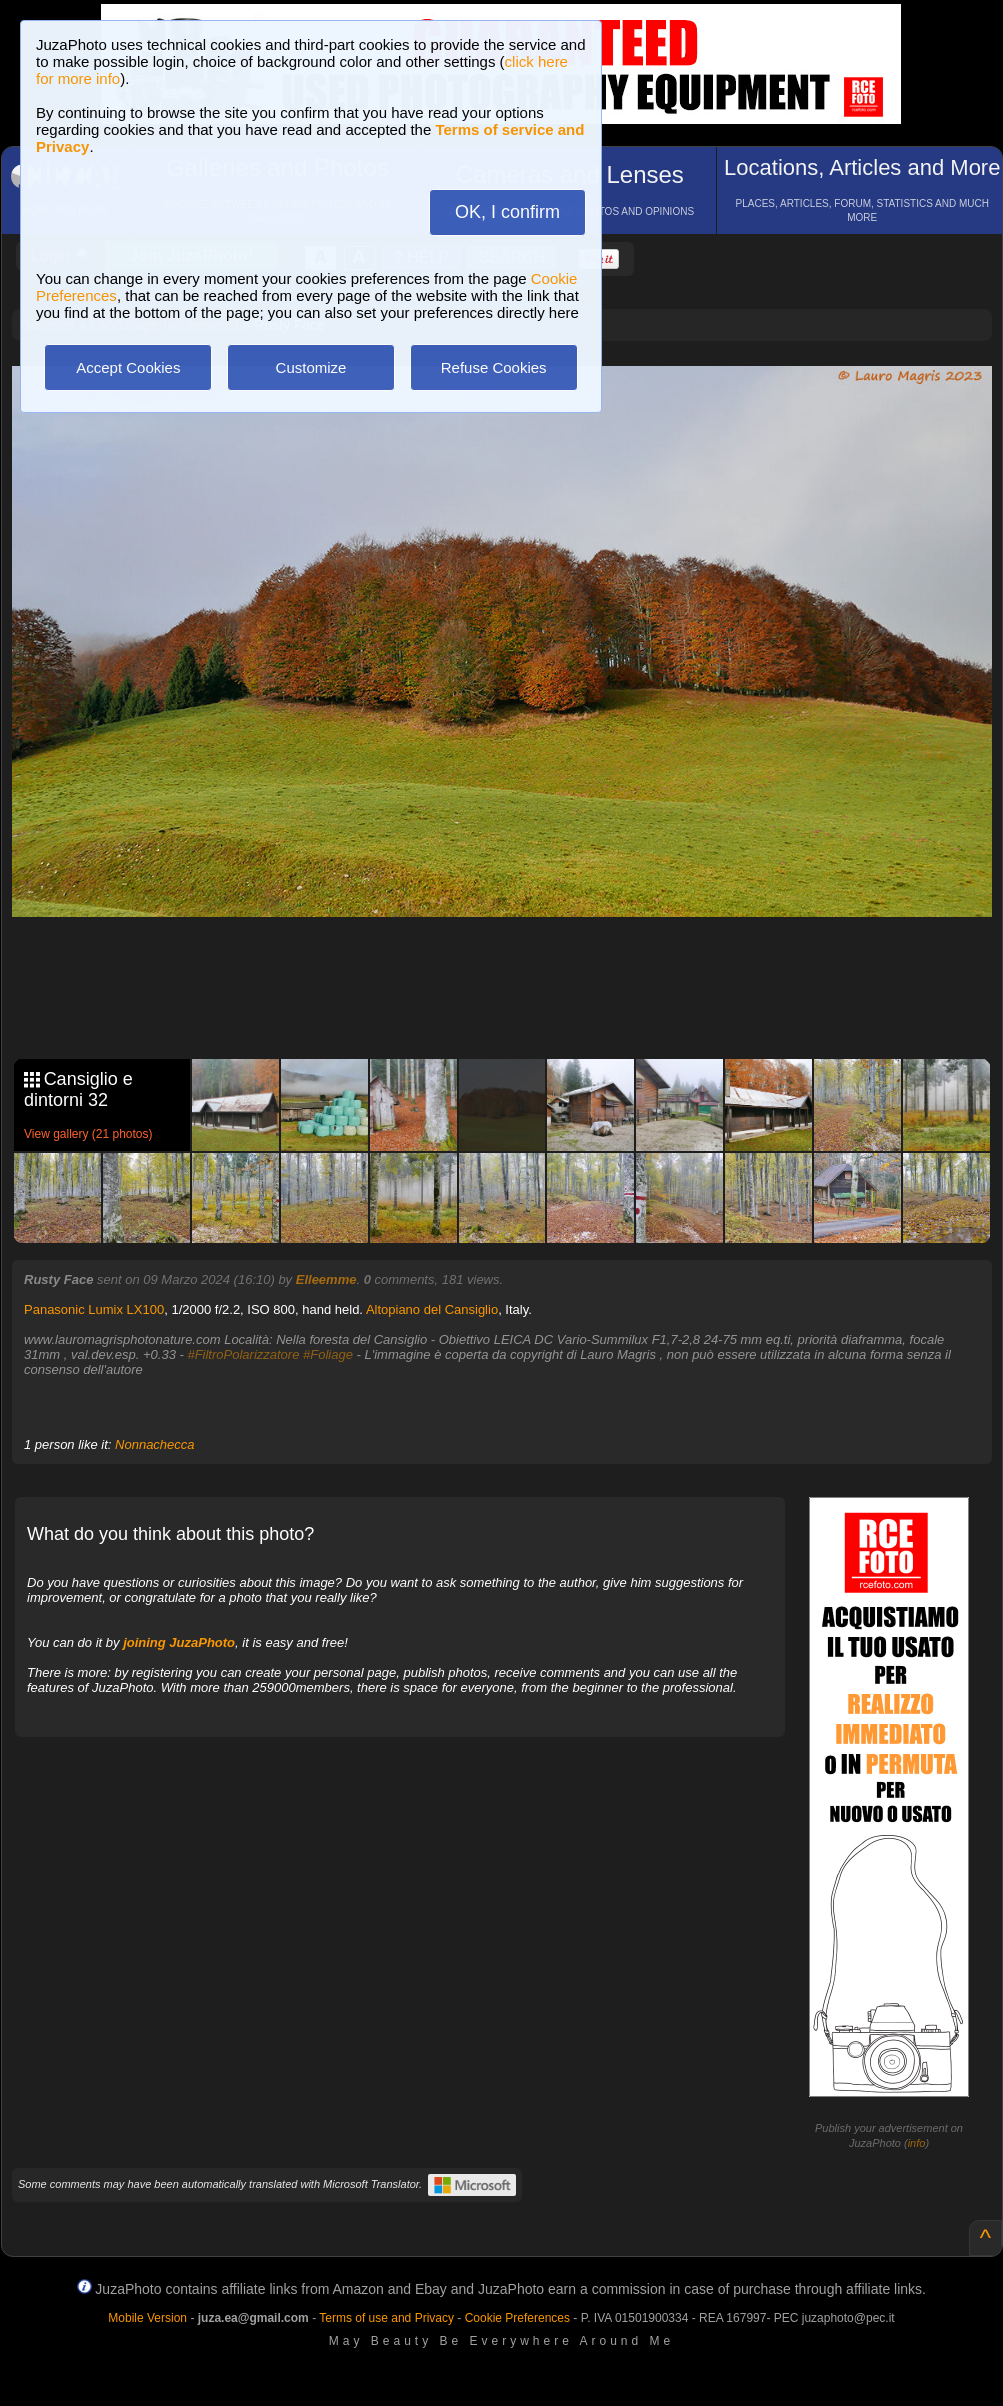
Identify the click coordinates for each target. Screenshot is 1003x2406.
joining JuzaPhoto (179, 1642)
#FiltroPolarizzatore (243, 1354)
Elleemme (326, 1279)
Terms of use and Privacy (386, 2318)
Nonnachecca (155, 1444)
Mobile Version (147, 2318)
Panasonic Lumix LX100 (94, 1309)
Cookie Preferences (517, 2318)
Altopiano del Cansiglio (432, 1309)
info (917, 2143)
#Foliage (328, 1354)
